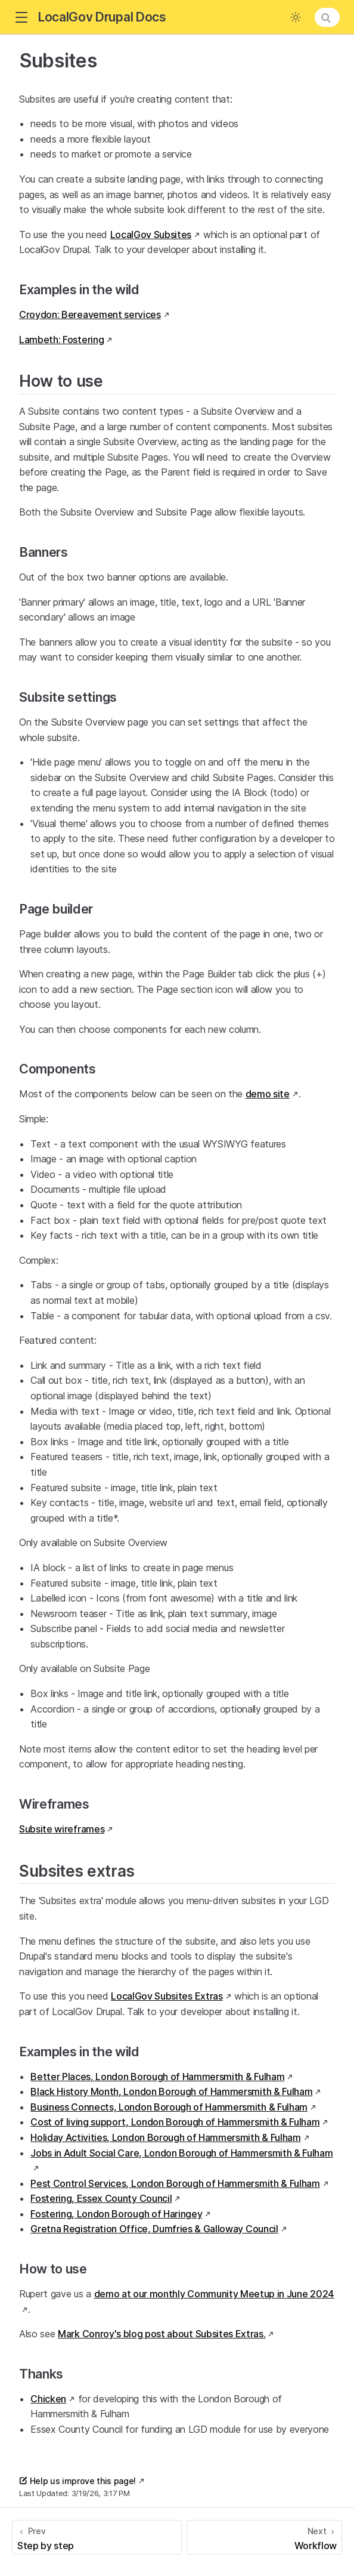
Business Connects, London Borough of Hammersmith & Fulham (169, 2107)
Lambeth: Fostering (61, 339)
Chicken (48, 2399)
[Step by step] (97, 2537)
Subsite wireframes (61, 1829)
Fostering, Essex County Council (101, 2198)
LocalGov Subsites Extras (166, 1996)
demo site (268, 1094)
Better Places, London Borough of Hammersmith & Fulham (157, 2077)
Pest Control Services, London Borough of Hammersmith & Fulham (174, 2183)
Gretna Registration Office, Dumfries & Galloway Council (154, 2229)
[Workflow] (264, 2537)
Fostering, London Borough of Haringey (116, 2214)
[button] (21, 17)
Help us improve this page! (77, 2481)
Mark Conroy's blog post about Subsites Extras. (161, 2334)
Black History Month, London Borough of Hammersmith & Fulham (171, 2091)
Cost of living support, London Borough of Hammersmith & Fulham (174, 2122)
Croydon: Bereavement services (90, 314)
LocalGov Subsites (151, 234)
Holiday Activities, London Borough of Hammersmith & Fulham (165, 2137)
